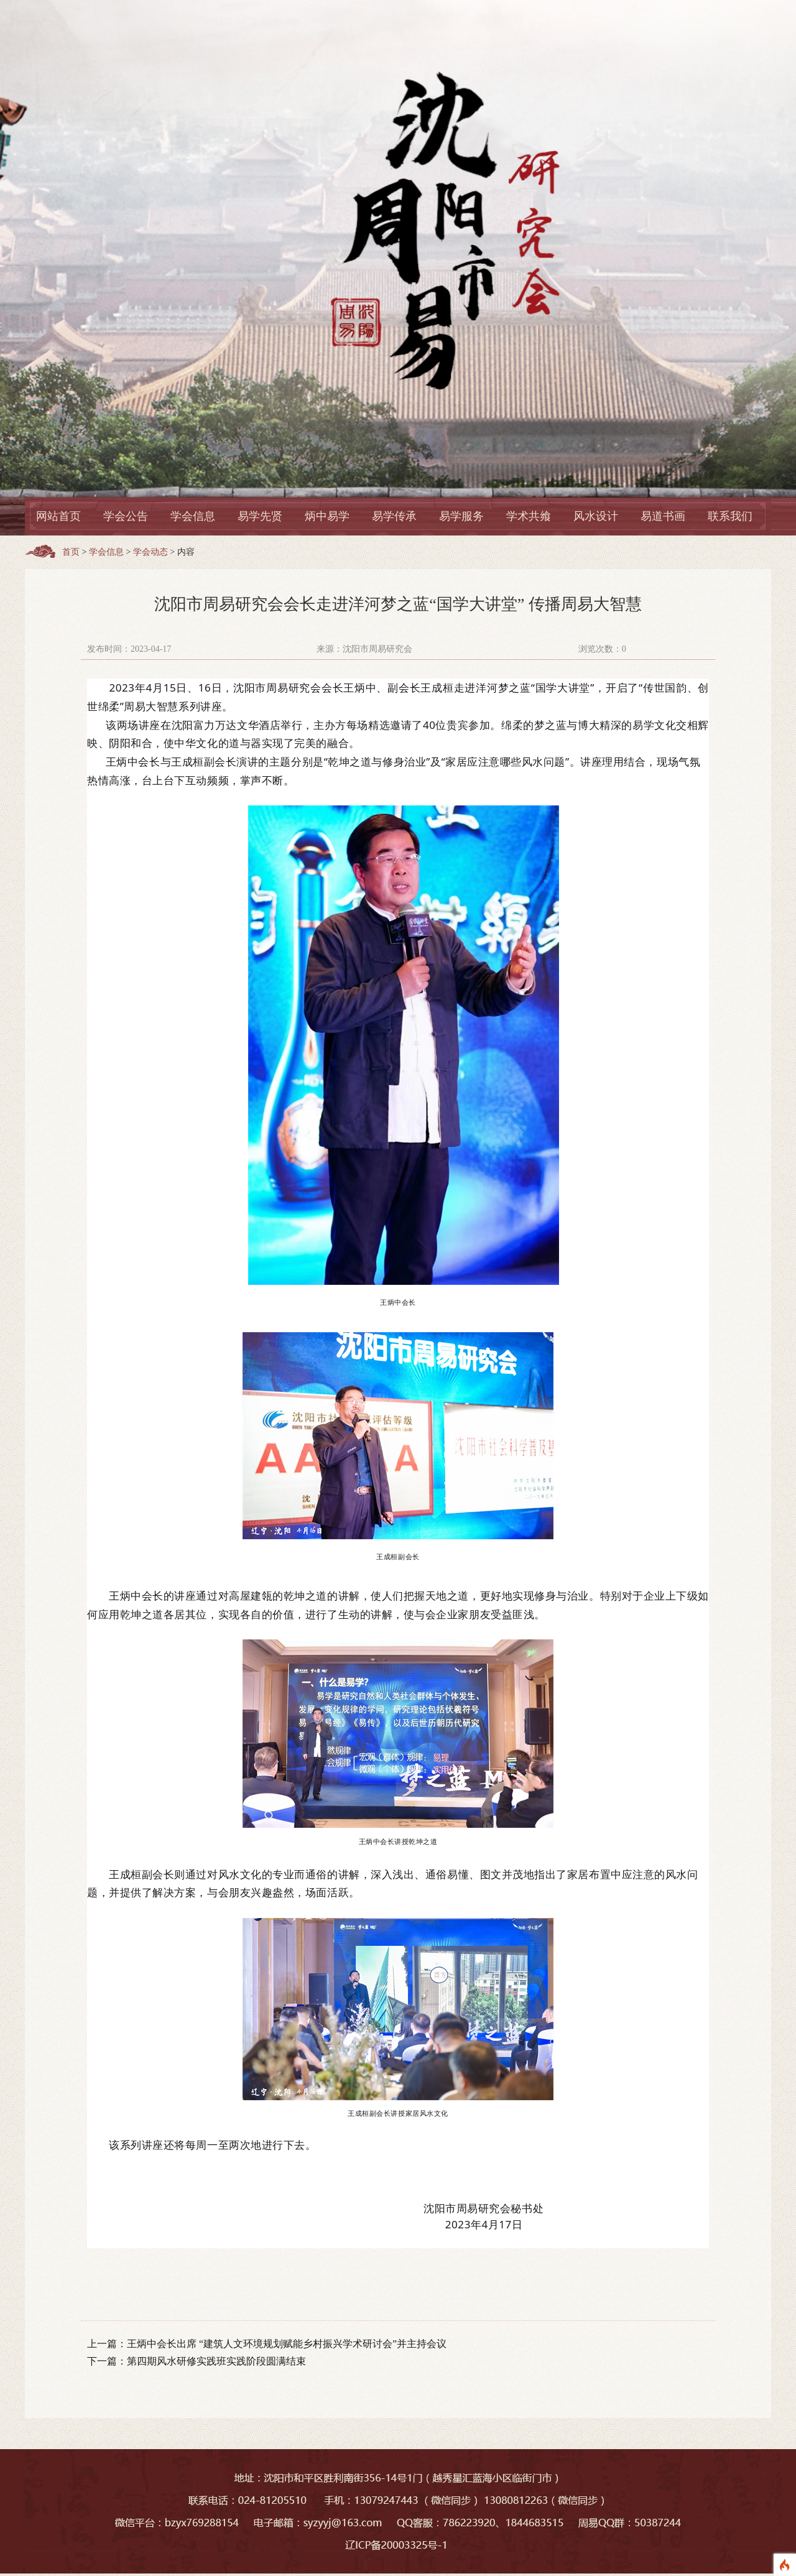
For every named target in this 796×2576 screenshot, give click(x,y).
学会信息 (192, 516)
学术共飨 (528, 516)
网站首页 (58, 516)
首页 (71, 552)
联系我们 (730, 516)
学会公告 (125, 516)
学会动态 (150, 552)
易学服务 (461, 516)
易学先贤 (260, 516)
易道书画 (663, 516)
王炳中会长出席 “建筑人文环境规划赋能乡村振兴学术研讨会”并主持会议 (287, 2343)
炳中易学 (327, 516)
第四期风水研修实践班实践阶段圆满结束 (216, 2361)
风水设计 (595, 516)
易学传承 (394, 516)
